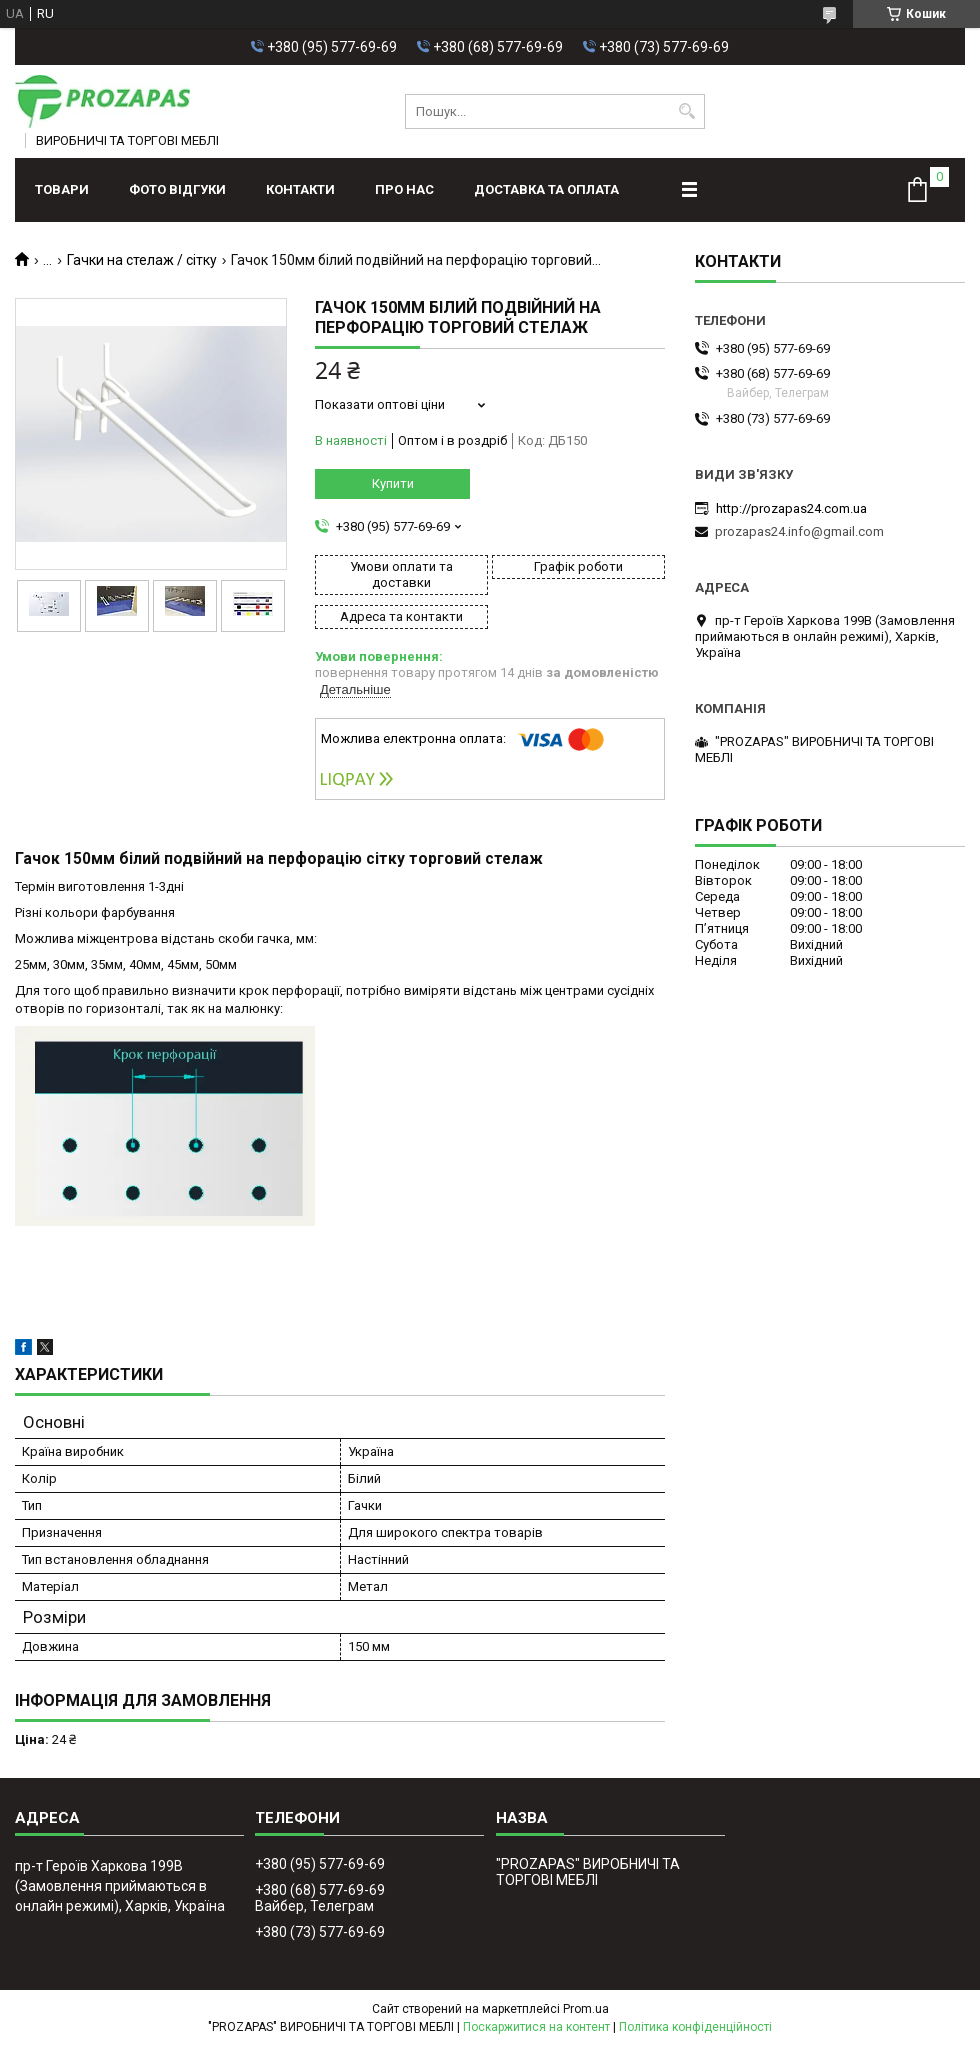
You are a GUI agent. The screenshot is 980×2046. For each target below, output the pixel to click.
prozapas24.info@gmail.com (799, 531)
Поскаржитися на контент (536, 2027)
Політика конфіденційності (695, 2027)
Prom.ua (586, 2009)
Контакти (300, 189)
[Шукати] (687, 111)
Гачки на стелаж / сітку (142, 260)
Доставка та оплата (546, 189)
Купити (393, 483)
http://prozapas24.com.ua (791, 508)
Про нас (404, 189)
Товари (62, 189)
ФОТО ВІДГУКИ (177, 189)
